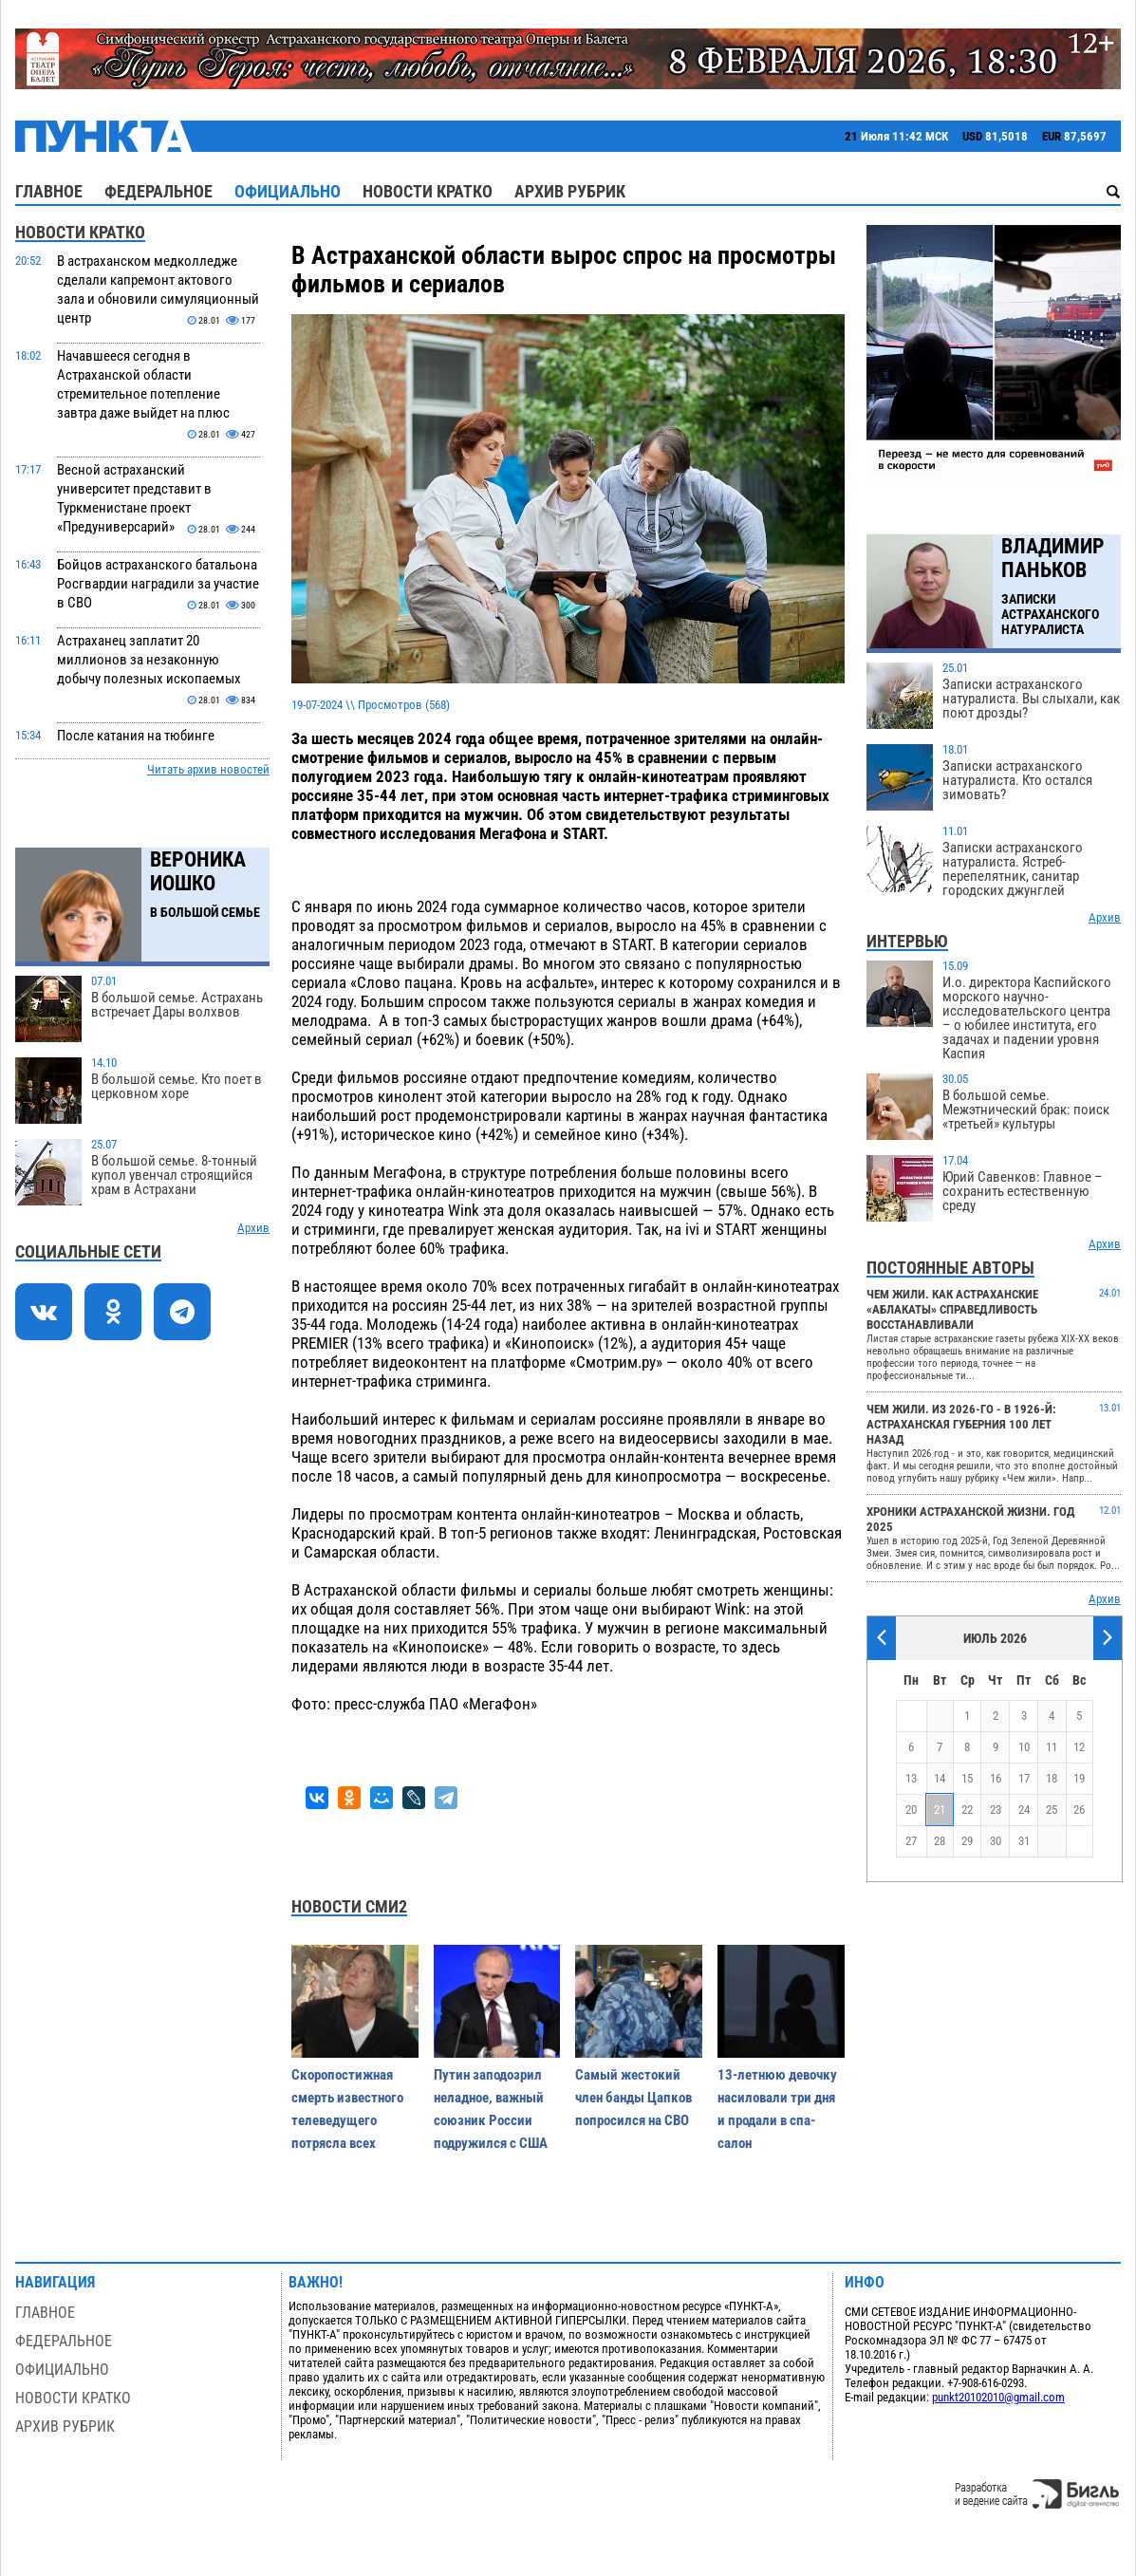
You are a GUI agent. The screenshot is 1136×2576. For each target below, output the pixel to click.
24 (1024, 1809)
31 (1024, 1841)
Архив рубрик (569, 191)
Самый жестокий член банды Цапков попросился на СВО (633, 2097)
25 (1051, 1809)
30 (995, 1841)
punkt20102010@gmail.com (998, 2397)
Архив (253, 1228)
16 (995, 1778)
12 (1079, 1747)
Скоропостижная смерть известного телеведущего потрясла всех (347, 2109)
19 (1079, 1778)
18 (1051, 1778)
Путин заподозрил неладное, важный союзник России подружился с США (491, 2109)
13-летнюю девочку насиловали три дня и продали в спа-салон (777, 2109)
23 (995, 1809)
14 (939, 1778)
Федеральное (158, 191)
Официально (287, 191)
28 (939, 1841)
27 (911, 1841)
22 (967, 1809)
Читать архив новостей (208, 769)
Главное (49, 191)
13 (911, 1778)
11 (1051, 1747)
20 (911, 1809)
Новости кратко (428, 191)
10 (1024, 1747)
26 (1079, 1809)
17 (1024, 1778)
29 (967, 1841)
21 (939, 1809)
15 (967, 1778)
